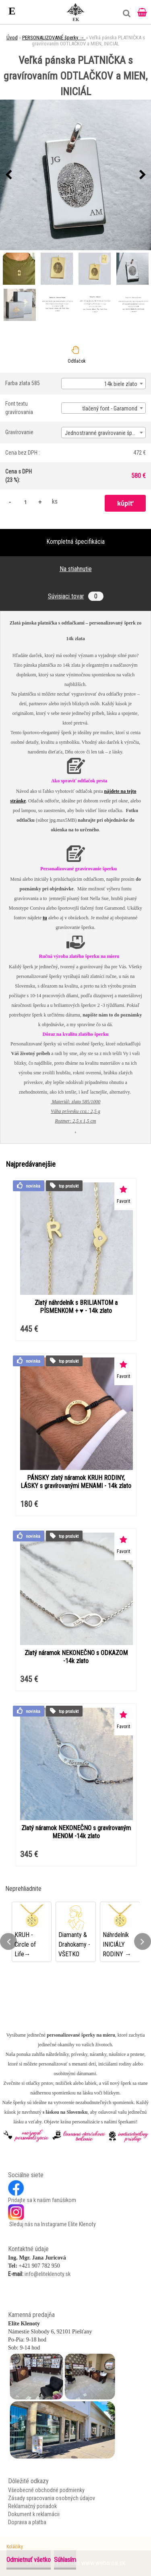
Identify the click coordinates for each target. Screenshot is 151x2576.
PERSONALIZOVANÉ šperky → (54, 38)
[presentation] (8, 175)
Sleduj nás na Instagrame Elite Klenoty (52, 2224)
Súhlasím (65, 2560)
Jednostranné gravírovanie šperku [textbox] (103, 433)
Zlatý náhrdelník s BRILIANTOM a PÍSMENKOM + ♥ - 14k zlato (76, 1307)
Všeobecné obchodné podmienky (46, 2490)
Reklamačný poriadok (32, 2506)
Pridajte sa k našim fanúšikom (42, 2200)
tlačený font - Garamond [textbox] (110, 408)
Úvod (12, 38)
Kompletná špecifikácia (75, 541)
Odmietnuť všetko (28, 2560)
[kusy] (25, 502)
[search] (124, 16)
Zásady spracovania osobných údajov (51, 2498)
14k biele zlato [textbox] (120, 384)
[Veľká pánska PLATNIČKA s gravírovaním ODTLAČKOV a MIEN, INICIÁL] (75, 175)
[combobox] (103, 383)
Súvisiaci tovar (75, 596)
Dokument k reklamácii (34, 2514)
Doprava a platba (27, 2522)
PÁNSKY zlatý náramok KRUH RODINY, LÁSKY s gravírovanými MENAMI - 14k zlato (76, 1482)
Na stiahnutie (76, 569)
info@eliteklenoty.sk (47, 2274)
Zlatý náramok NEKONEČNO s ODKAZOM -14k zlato (76, 1657)
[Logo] (75, 12)
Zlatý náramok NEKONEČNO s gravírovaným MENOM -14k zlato (76, 1832)
